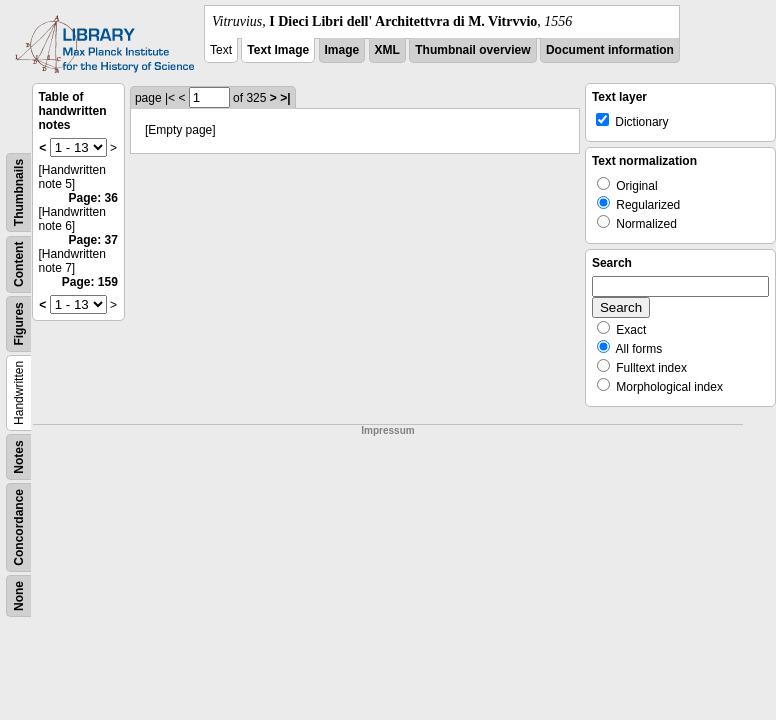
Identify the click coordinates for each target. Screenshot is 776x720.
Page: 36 (93, 198)
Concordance (19, 527)
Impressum (387, 430)
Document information (610, 50)
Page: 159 (90, 282)
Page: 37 (93, 240)
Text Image (278, 50)
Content (19, 264)
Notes (19, 456)
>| (285, 98)
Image (342, 50)
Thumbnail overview (472, 50)
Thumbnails (19, 192)
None (19, 596)
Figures (19, 323)
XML (387, 50)
